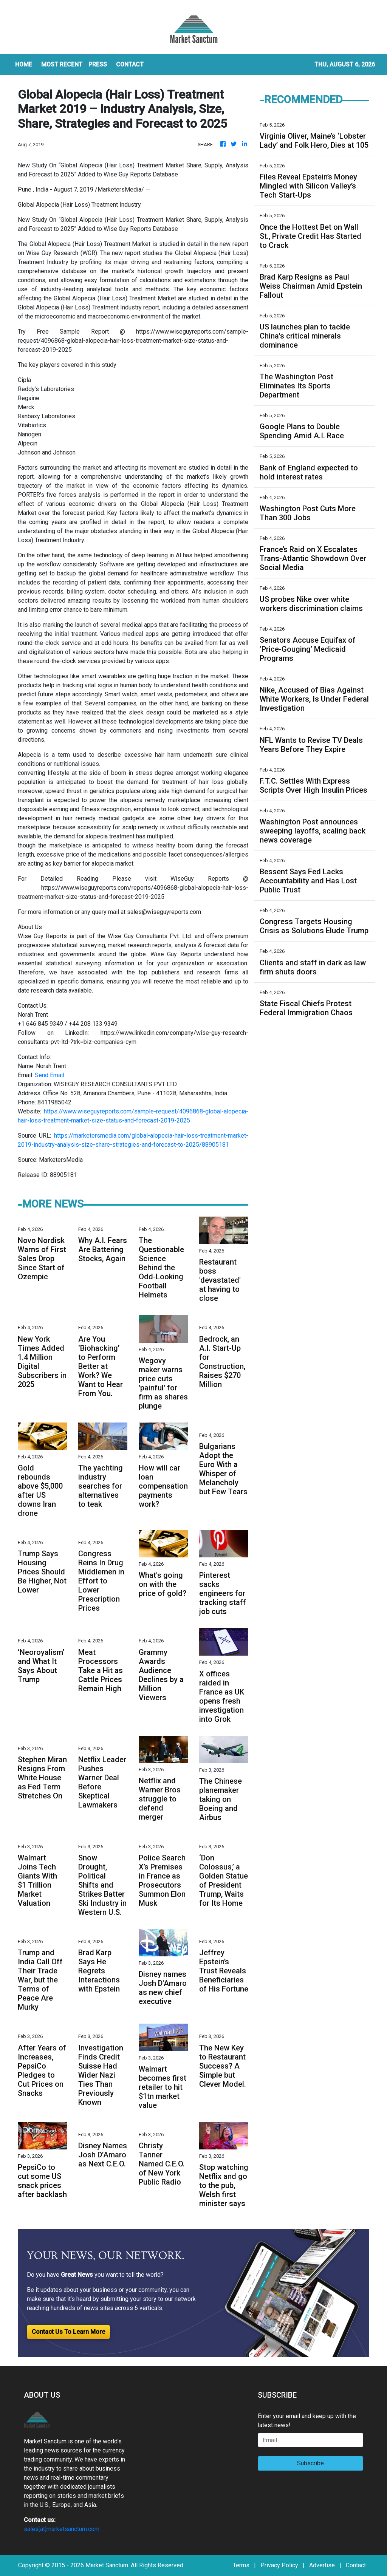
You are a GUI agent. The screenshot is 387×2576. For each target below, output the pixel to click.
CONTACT (130, 64)
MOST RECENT (61, 64)
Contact (356, 2565)
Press (97, 64)
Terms (241, 2565)
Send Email (49, 1075)
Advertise (322, 2565)
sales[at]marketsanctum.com (61, 2529)
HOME (23, 64)
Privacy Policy (279, 2565)
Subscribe (310, 2463)
